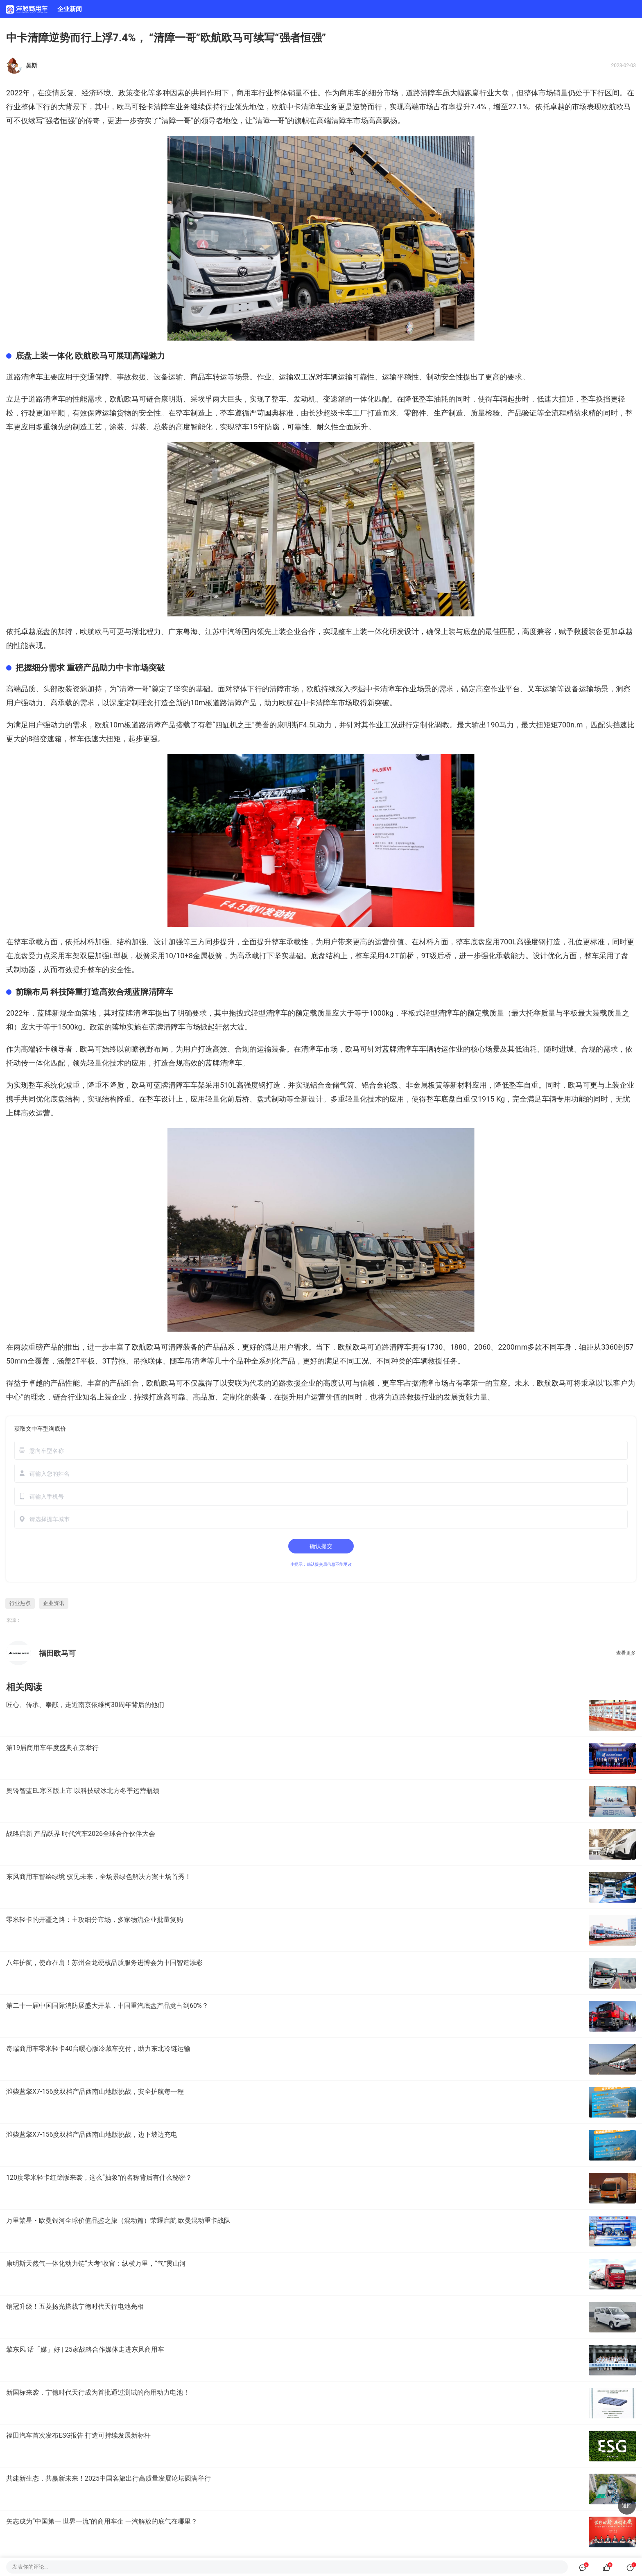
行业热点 (20, 1603)
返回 (627, 2505)
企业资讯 (53, 1603)
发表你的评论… (30, 2567)
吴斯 (31, 65)
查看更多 (626, 1653)
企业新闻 (69, 9)
